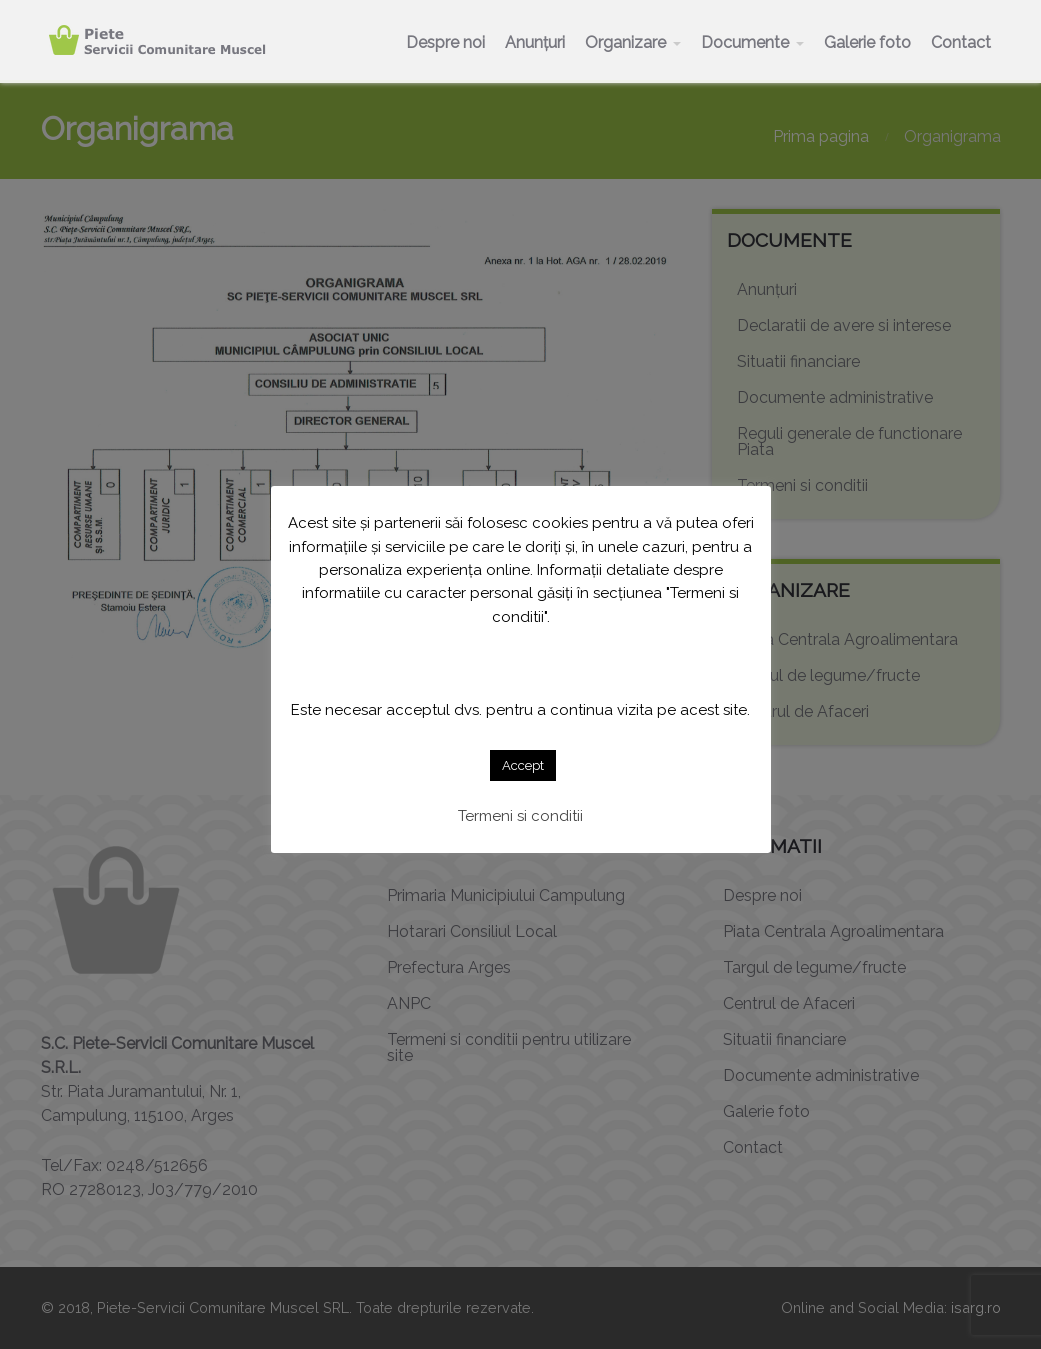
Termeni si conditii (520, 816)
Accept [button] (523, 765)
